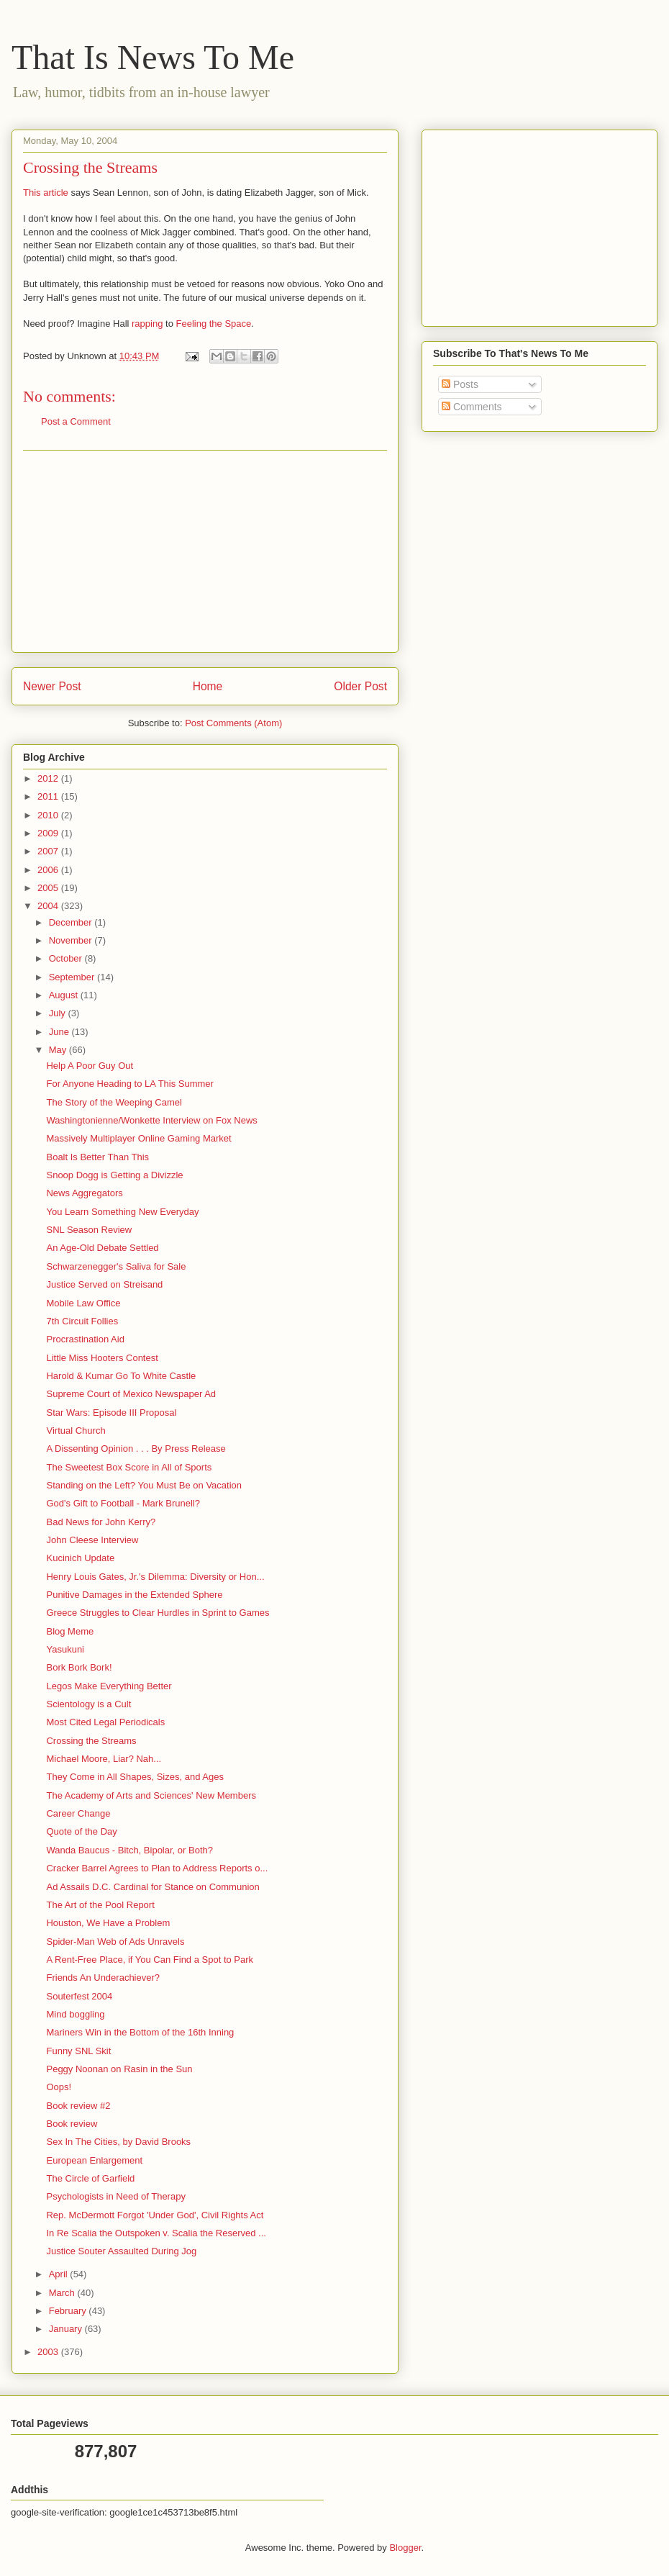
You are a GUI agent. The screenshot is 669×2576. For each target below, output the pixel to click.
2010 (49, 815)
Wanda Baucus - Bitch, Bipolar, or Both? (129, 1850)
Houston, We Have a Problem (108, 1922)
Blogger (405, 2547)
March (63, 2292)
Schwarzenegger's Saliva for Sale (116, 1266)
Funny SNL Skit (78, 2051)
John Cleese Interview (92, 1540)
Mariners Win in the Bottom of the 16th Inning (140, 2032)
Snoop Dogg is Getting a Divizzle (114, 1175)
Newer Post (52, 686)
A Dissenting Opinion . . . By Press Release (135, 1448)
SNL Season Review (89, 1229)
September (73, 977)
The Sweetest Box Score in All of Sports (128, 1467)
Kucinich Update (80, 1558)
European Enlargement (94, 2160)
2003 (49, 2351)
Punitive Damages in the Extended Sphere (134, 1594)
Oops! (58, 2087)
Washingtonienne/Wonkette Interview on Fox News (151, 1120)
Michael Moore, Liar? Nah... (103, 1758)
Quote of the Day (81, 1831)
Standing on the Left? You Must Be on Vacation (144, 1485)
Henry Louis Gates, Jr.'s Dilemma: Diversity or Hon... (155, 1576)
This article (45, 192)
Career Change (78, 1813)
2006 (49, 869)
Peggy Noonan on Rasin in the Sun (119, 2069)
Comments (472, 406)
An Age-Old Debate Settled (102, 1247)
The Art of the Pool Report (100, 1904)
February (69, 2310)
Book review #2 (78, 2105)
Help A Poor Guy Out (89, 1065)
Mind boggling (75, 2014)
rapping (147, 323)
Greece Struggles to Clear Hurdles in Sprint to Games (157, 1612)
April (59, 2274)
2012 (49, 778)
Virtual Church (75, 1430)
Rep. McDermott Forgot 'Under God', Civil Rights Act (154, 2215)
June (60, 1031)
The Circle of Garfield (90, 2178)
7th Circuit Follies (82, 1321)
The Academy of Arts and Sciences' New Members (151, 1795)
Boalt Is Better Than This (97, 1157)
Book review (71, 2123)
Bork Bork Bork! (79, 1667)
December (72, 922)
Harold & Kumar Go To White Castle (121, 1375)
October (67, 958)
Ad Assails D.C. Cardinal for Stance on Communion (152, 1886)
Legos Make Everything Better (108, 1686)
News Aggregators (84, 1193)
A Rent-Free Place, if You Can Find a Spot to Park (149, 1959)
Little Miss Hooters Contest (102, 1357)
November (72, 940)
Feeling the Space (213, 323)
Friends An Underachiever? (103, 1977)
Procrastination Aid (85, 1339)
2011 (49, 796)
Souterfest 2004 (79, 1996)
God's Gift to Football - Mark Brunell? (122, 1503)
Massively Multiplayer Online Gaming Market (138, 1138)
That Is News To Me (153, 57)
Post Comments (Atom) (233, 723)
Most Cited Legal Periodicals (105, 1722)
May (59, 1049)
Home (208, 686)
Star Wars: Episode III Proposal (111, 1412)
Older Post (360, 686)
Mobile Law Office (83, 1303)
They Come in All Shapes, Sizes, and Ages (134, 1776)
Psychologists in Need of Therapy (115, 2196)
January (67, 2328)
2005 (49, 887)
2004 (49, 905)
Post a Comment (76, 421)
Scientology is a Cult (88, 1704)
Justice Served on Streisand (104, 1284)
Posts (460, 384)
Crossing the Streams (91, 1740)
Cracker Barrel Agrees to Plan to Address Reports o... (157, 1868)
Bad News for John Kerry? (100, 1522)
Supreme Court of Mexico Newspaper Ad (131, 1393)
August (65, 995)
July (58, 1013)
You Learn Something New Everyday (122, 1211)
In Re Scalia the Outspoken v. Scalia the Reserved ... (155, 2233)
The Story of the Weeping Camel (113, 1102)
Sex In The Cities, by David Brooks (118, 2141)
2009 (49, 833)
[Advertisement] (205, 551)
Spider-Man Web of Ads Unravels (115, 1941)
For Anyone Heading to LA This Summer (129, 1083)
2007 (49, 851)
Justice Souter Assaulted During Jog (121, 2251)
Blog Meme (70, 1631)
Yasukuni (65, 1649)
